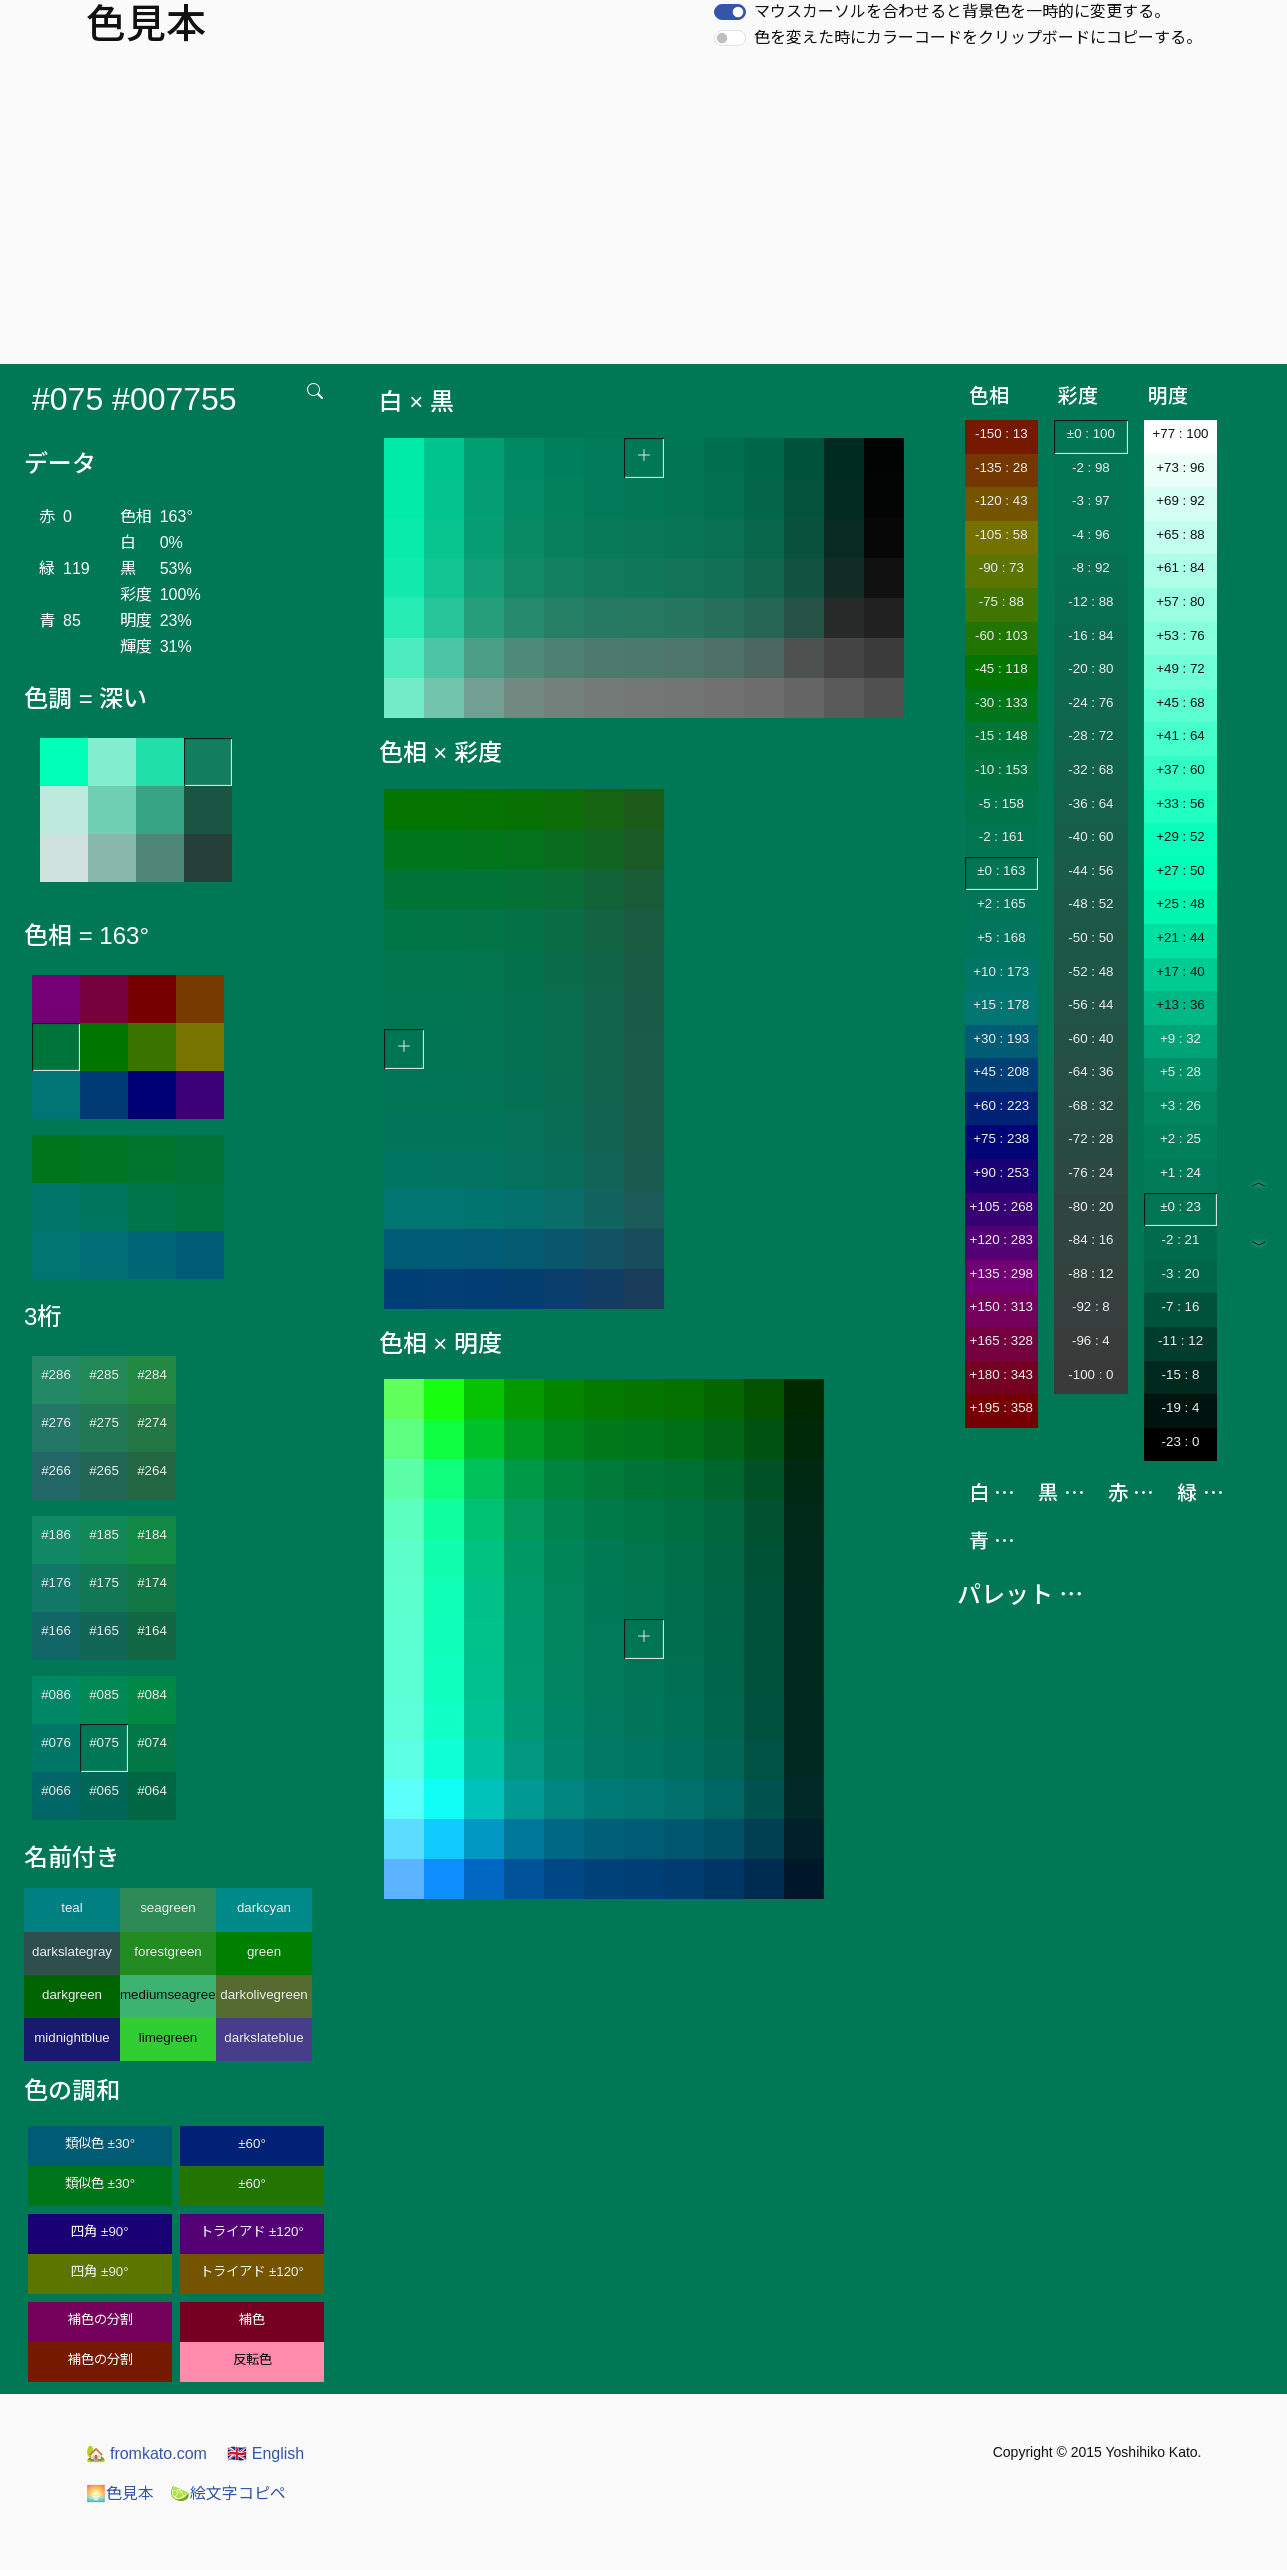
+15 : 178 (1001, 1004)
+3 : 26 (1180, 1105)
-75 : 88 (1001, 601)
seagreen (168, 1907)
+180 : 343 (1001, 1374)
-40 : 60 (1090, 836)
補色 (252, 2319)
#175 (104, 1582)
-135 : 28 (1001, 467)
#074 (152, 1742)
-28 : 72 (1090, 735)
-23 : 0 (1181, 1441)
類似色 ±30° (100, 2143)
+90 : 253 (1001, 1172)
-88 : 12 (1090, 1273)
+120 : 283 (1001, 1239)
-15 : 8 (1181, 1374)
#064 (152, 1790)
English (265, 2453)
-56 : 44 (1090, 1004)
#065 (104, 1790)
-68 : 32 (1090, 1105)
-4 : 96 (1091, 534)
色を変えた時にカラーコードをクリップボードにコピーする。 (978, 37)
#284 (152, 1374)
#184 (152, 1534)
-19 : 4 (1181, 1407)
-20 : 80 (1090, 668)
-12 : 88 (1090, 601)
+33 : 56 (1180, 803)
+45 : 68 (1180, 702)
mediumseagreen (168, 1994)
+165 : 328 (1001, 1340)
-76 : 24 (1090, 1172)
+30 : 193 (1001, 1038)
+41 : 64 (1180, 735)
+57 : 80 (1180, 601)
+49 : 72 (1180, 668)
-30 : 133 (1001, 702)
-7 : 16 (1181, 1306)
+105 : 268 (1001, 1206)
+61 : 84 (1180, 567)
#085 (104, 1694)
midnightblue (72, 2037)
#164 (152, 1630)
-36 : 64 (1090, 803)
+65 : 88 (1180, 534)
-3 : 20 (1181, 1273)
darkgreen (72, 1994)
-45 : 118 (1001, 668)
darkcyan (264, 1907)
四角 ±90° (99, 2231)
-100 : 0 (1090, 1374)
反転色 (252, 2359)
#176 (56, 1582)
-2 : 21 (1181, 1239)
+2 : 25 (1180, 1138)
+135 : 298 (1001, 1273)
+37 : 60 (1180, 769)
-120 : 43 (1001, 500)
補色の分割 (100, 2319)
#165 (104, 1630)
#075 (104, 1742)
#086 (56, 1694)
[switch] (730, 12)
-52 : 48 (1090, 971)
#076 (56, 1742)
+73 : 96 (1180, 467)
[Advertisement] (644, 214)
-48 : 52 (1090, 903)
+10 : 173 (1001, 971)
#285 (104, 1374)
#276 (56, 1422)
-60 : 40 (1090, 1038)
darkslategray (72, 1951)
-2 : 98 (1091, 467)
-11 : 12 (1180, 1340)
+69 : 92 (1180, 500)
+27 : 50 (1180, 870)
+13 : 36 (1180, 1004)
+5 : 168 (1001, 937)
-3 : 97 (1091, 500)
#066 (56, 1790)
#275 (104, 1422)
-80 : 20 (1090, 1206)
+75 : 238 (1001, 1138)
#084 (152, 1694)
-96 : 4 (1091, 1340)
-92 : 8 (1091, 1306)
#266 (56, 1470)
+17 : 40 (1180, 971)
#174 (152, 1582)
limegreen (168, 2037)
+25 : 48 (1180, 903)
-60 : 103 (1001, 635)
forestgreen (167, 1951)
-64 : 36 (1090, 1071)
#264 (152, 1470)
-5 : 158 (1001, 803)
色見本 (120, 2493)
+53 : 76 (1180, 635)
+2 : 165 (1001, 903)
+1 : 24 (1180, 1172)
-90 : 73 (1001, 567)
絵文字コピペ (228, 2493)
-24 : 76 (1090, 702)
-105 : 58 (1001, 534)
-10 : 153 (1001, 769)
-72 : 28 (1090, 1138)
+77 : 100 (1181, 433)
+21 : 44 (1180, 937)
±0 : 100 (1091, 433)
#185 (104, 1534)
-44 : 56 (1090, 870)
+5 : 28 (1180, 1071)
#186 (56, 1534)
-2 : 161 (1001, 836)
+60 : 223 (1001, 1105)
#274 (152, 1422)
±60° (251, 2143)
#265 (104, 1470)
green (264, 1951)
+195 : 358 (1001, 1407)
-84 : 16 (1090, 1239)
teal (72, 1907)
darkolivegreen (263, 1994)
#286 (56, 1374)
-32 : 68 (1090, 769)
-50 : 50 (1090, 937)
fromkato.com (146, 2453)
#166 (56, 1630)
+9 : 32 (1180, 1038)
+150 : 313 (1001, 1306)
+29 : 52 (1180, 836)
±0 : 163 (1001, 870)
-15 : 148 (1001, 735)
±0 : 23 (1180, 1206)
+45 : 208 (1001, 1071)
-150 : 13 (1001, 433)
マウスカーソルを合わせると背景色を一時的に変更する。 (962, 11)
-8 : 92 (1091, 567)
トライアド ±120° (252, 2231)
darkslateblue (263, 2037)
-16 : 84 (1090, 635)
